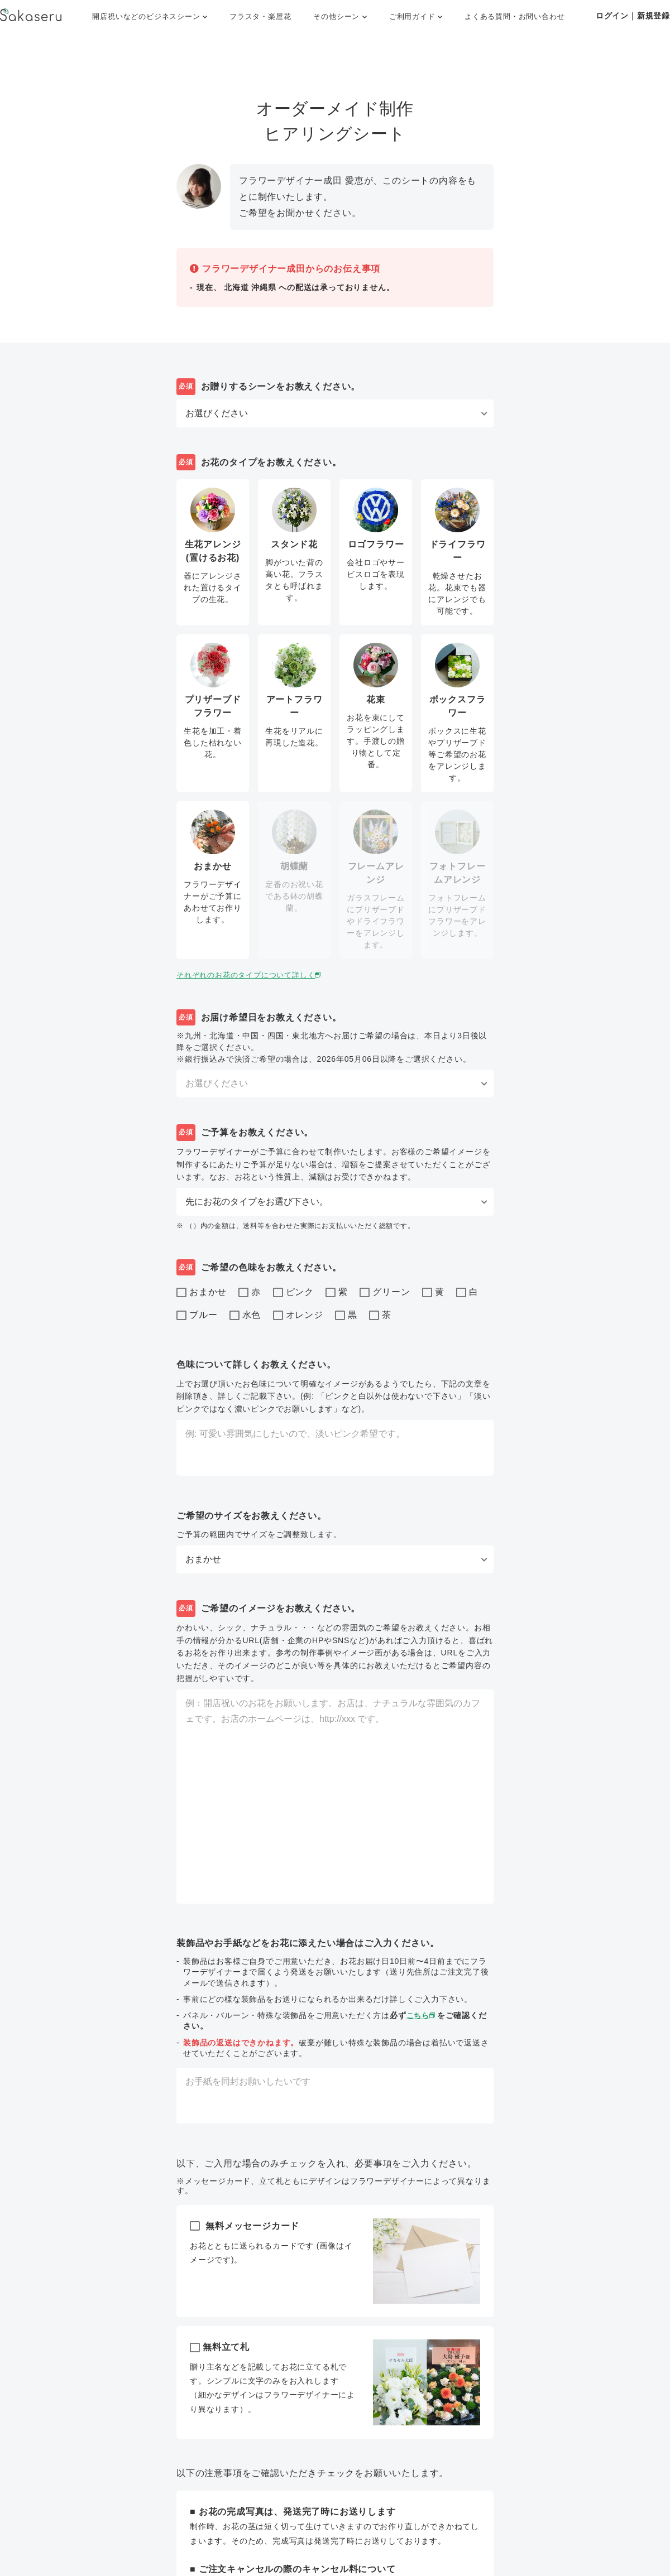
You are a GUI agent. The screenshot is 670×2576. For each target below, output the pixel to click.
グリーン (385, 1292)
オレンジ (298, 1315)
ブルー (196, 1315)
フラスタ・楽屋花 (260, 16)
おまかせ (201, 1292)
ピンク (293, 1292)
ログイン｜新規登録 (633, 15)
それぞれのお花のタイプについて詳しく (254, 974)
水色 (245, 1315)
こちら (422, 2015)
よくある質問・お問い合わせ (514, 16)
